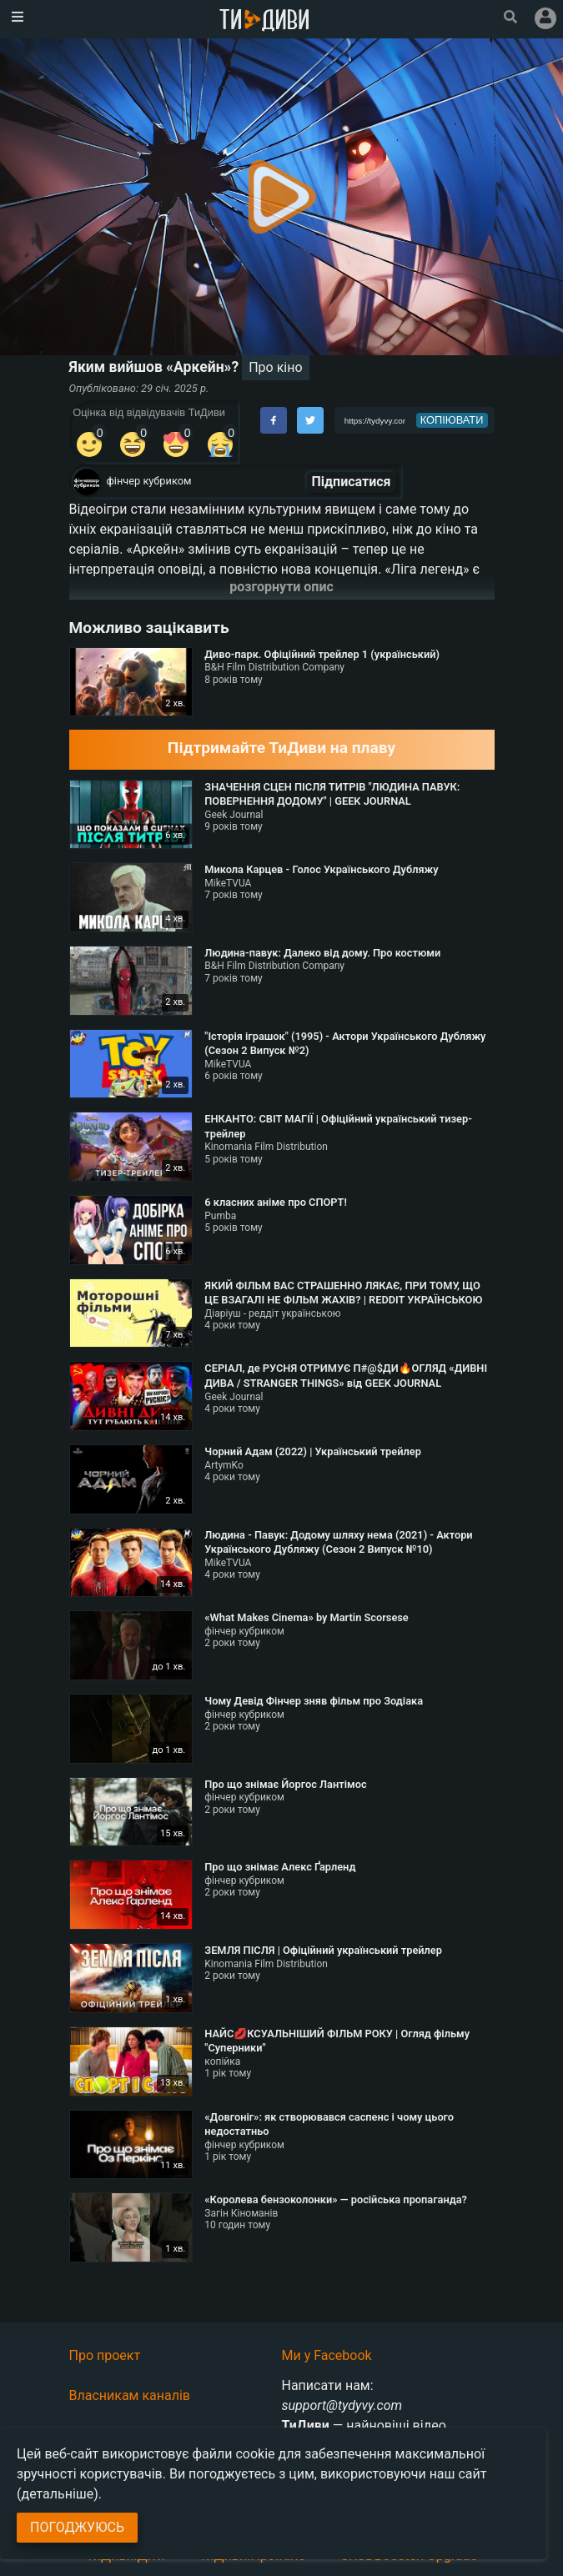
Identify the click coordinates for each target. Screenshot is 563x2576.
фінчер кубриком (149, 481)
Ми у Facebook (327, 2355)
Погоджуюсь (77, 2527)
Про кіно (275, 367)
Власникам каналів (130, 2395)
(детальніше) (57, 2494)
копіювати (452, 420)
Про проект (105, 2355)
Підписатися (351, 482)
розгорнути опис (281, 587)
